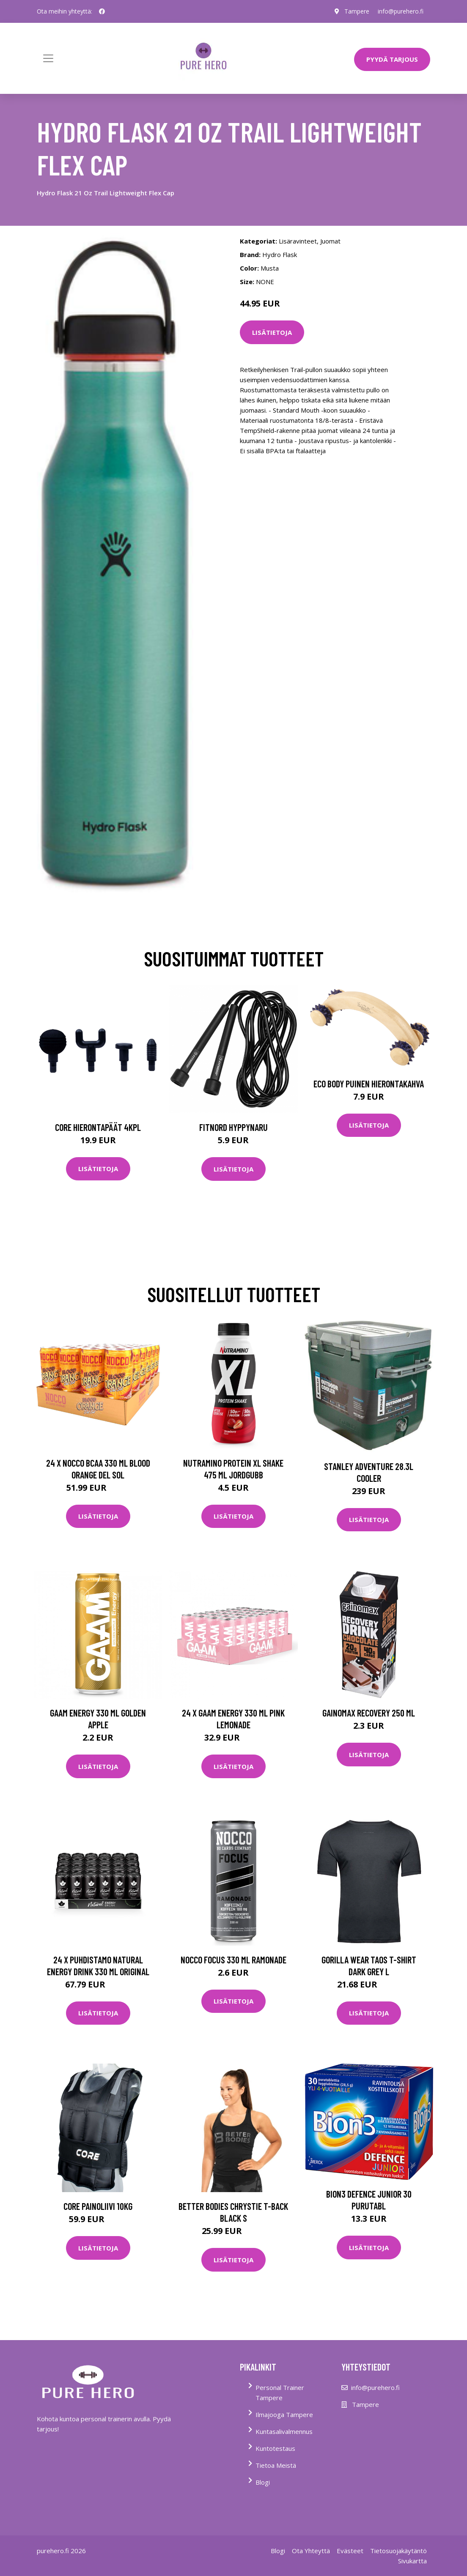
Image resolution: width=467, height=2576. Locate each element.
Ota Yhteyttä (311, 2550)
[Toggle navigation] (48, 58)
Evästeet (350, 2550)
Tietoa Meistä (275, 2465)
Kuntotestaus (275, 2448)
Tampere (356, 11)
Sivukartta (412, 2561)
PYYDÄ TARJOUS (392, 59)
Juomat (330, 241)
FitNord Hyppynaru (233, 1127)
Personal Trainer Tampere (279, 2392)
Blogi (262, 2482)
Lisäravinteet (298, 241)
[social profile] (102, 11)
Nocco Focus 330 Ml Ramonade (233, 1959)
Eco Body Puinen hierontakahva (368, 1083)
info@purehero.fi (400, 11)
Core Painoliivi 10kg (97, 2206)
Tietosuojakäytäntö (398, 2550)
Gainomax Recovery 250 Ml (368, 1712)
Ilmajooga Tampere (284, 2414)
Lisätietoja (272, 332)
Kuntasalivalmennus (284, 2431)
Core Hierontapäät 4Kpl (98, 1127)
